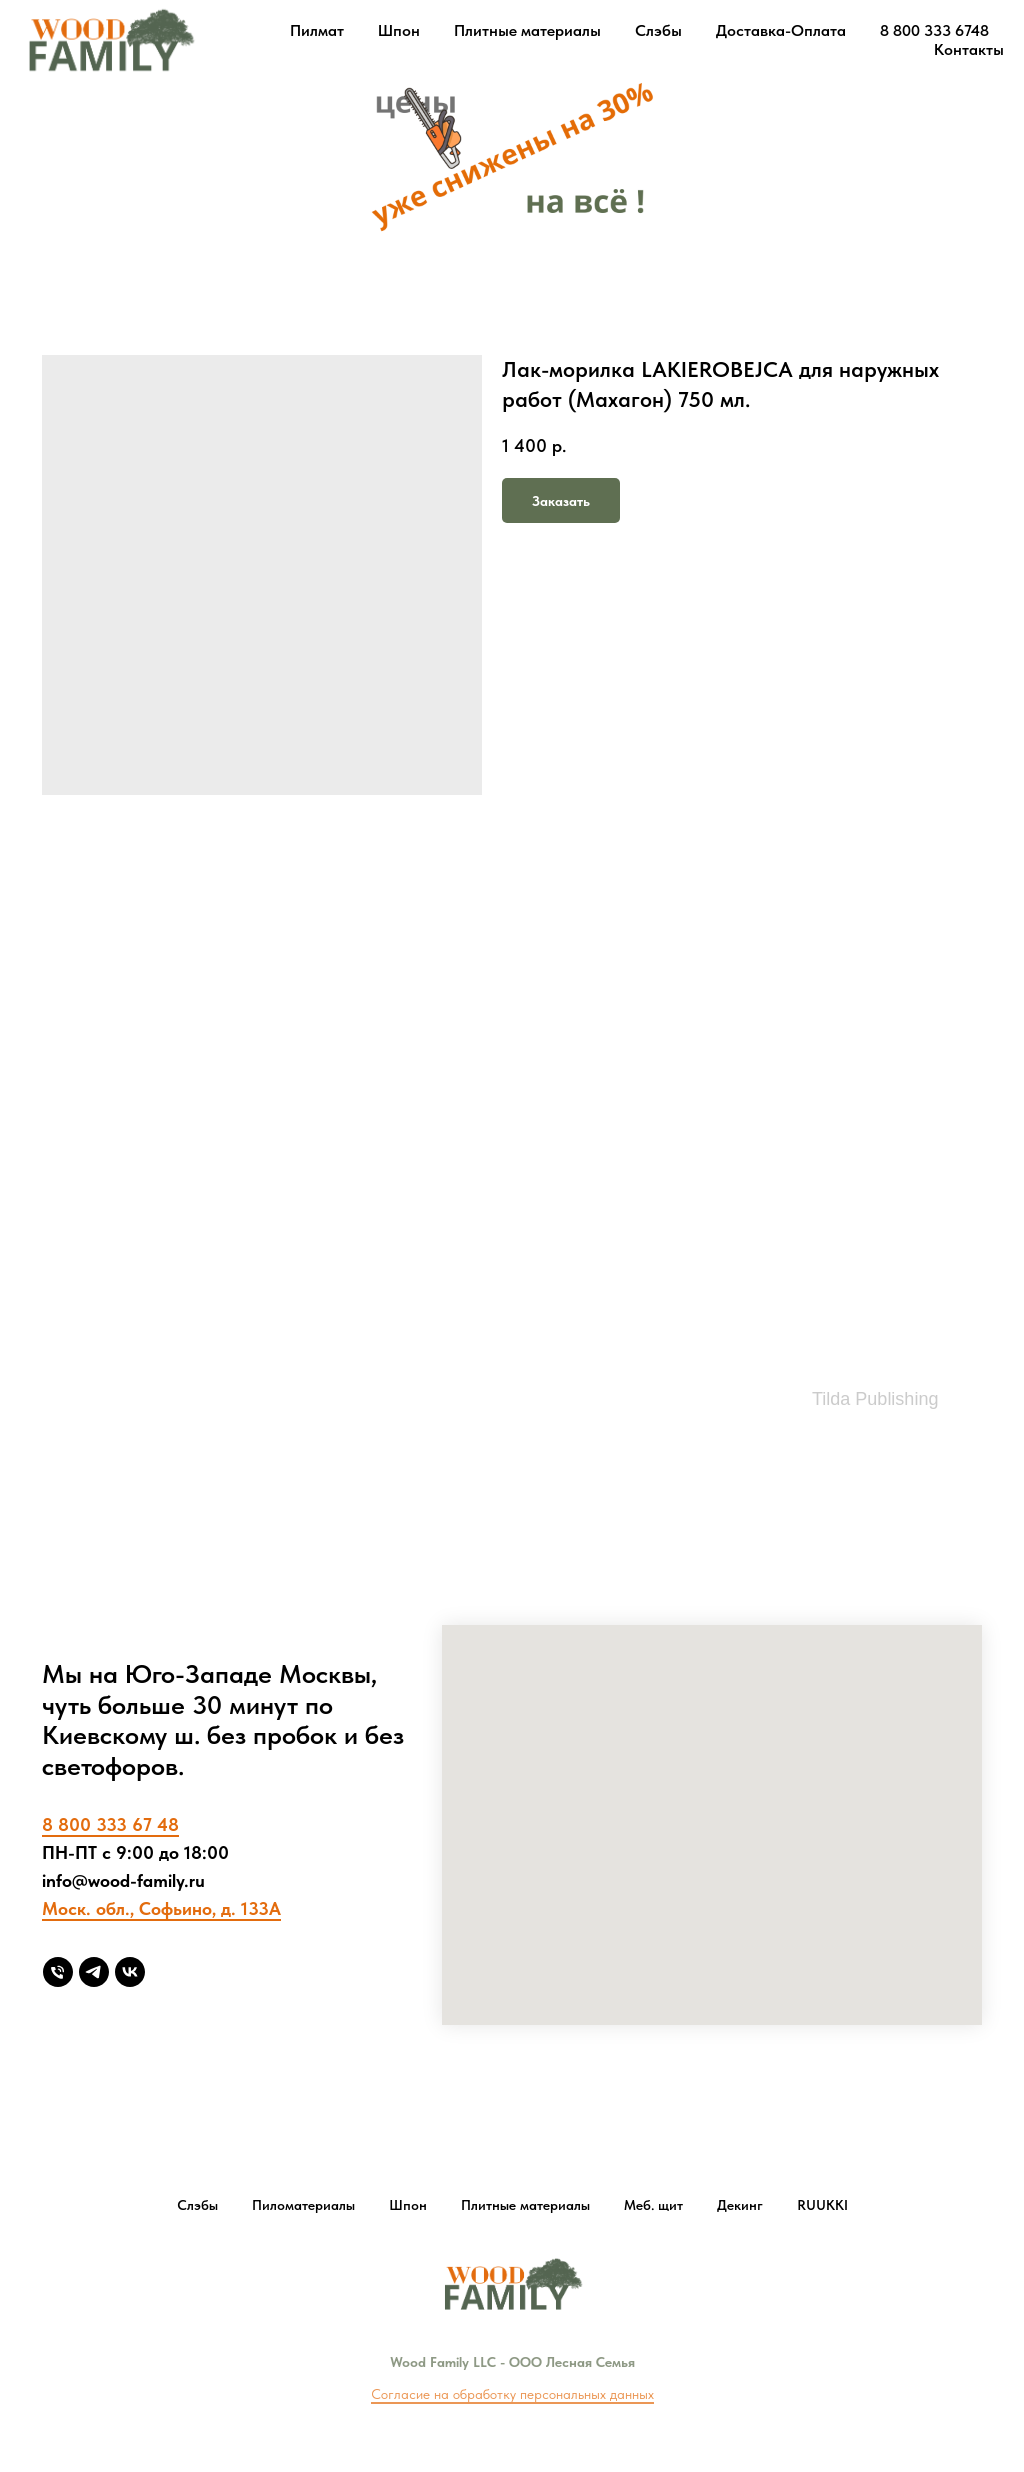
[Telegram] (94, 1972)
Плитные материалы (527, 30)
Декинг (740, 2205)
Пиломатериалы (303, 2205)
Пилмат (317, 30)
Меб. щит (653, 2205)
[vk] (130, 1972)
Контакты (969, 49)
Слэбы (658, 30)
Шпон (399, 30)
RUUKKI (822, 2205)
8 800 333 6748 (934, 30)
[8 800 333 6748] (58, 1972)
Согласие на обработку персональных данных (512, 2394)
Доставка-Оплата (781, 30)
